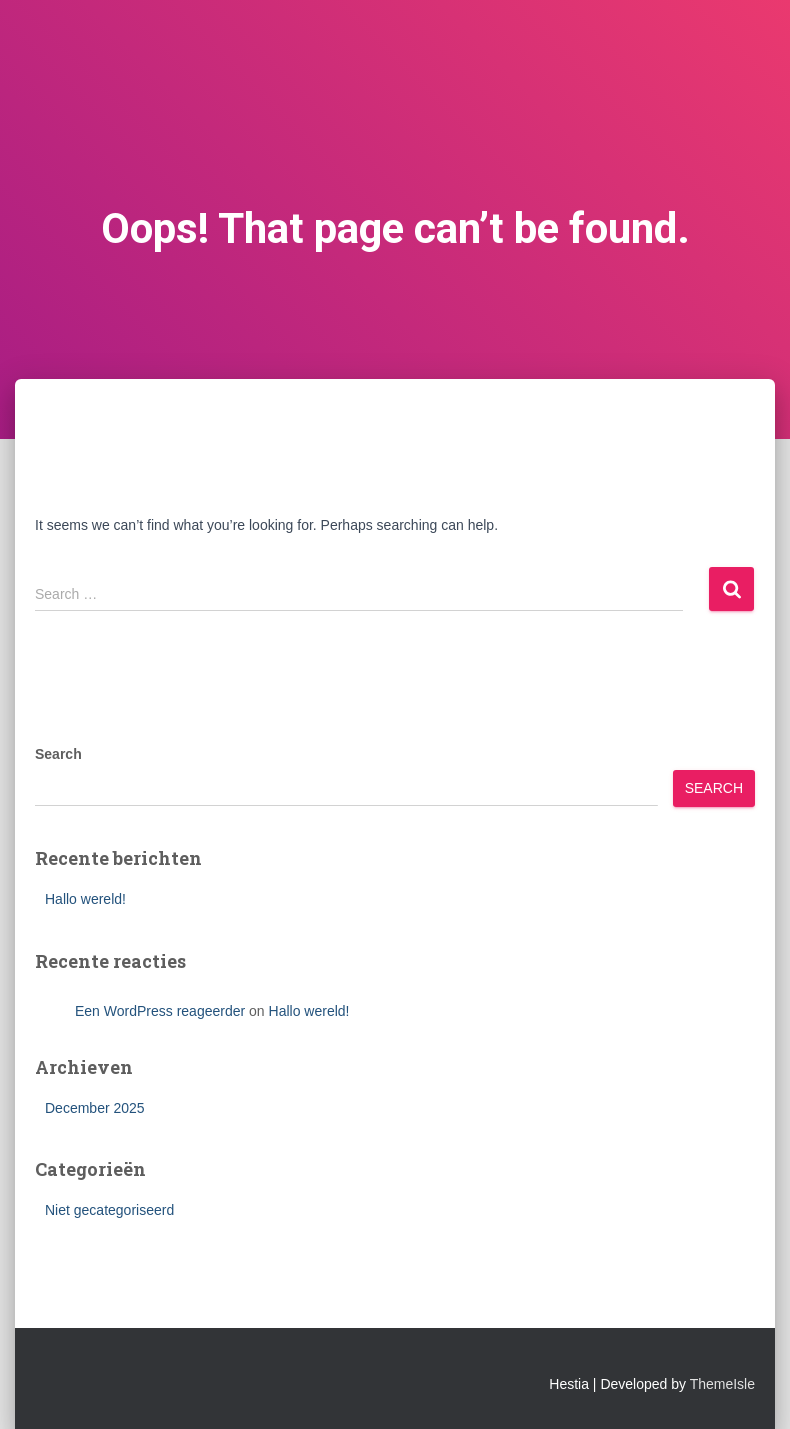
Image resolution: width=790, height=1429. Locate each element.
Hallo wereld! (85, 899)
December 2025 (95, 1108)
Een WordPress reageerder (160, 1011)
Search (58, 754)
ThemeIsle (722, 1384)
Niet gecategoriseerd (109, 1210)
